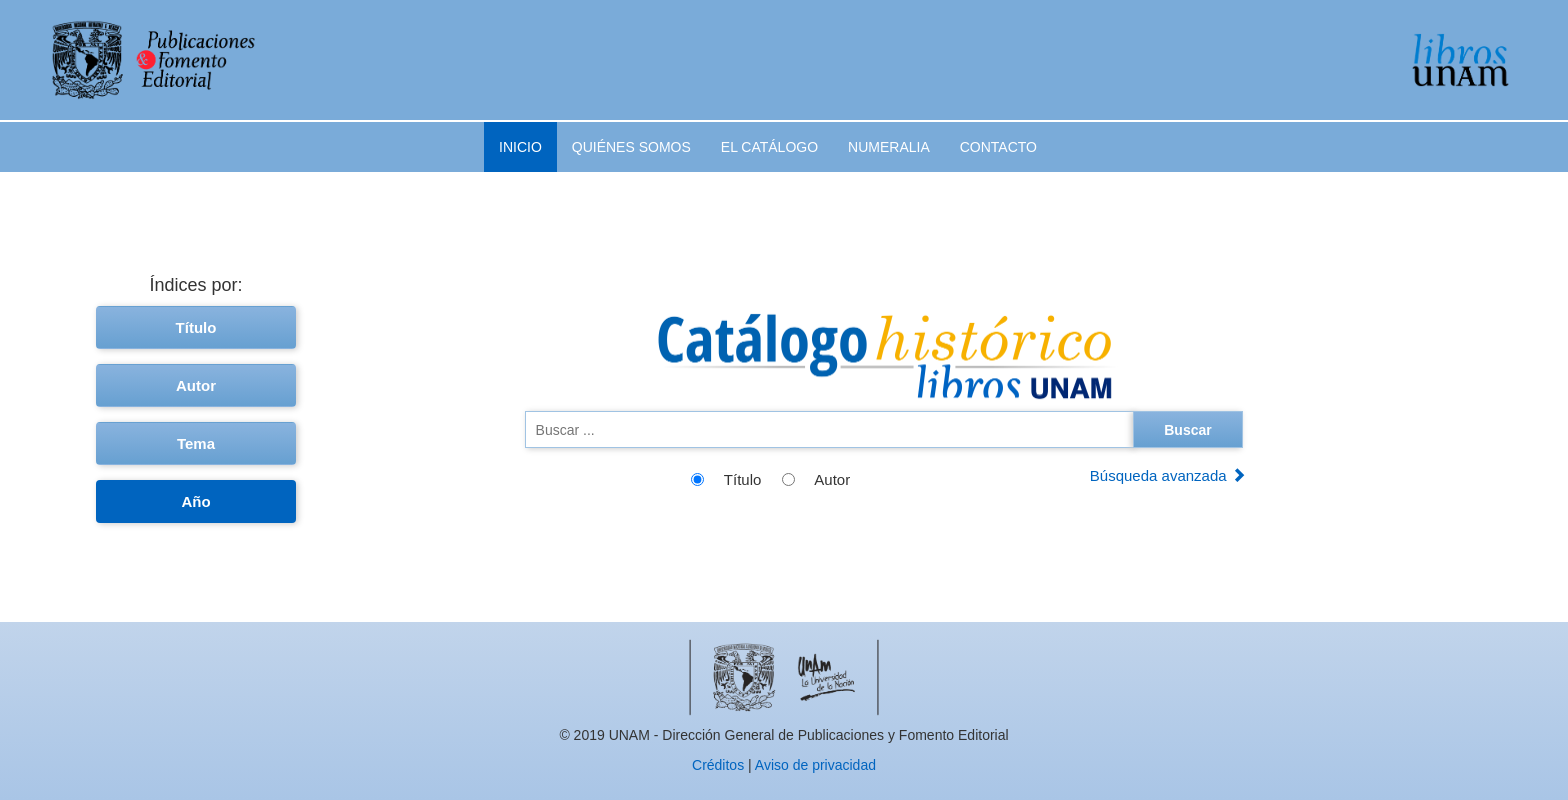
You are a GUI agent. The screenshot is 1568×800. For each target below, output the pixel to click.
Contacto (998, 147)
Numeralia (889, 147)
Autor (196, 385)
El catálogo (769, 147)
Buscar (1187, 430)
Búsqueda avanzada (1168, 475)
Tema (196, 443)
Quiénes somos (631, 147)
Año (195, 501)
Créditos (718, 765)
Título (196, 327)
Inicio (520, 147)
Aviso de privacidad (815, 765)
